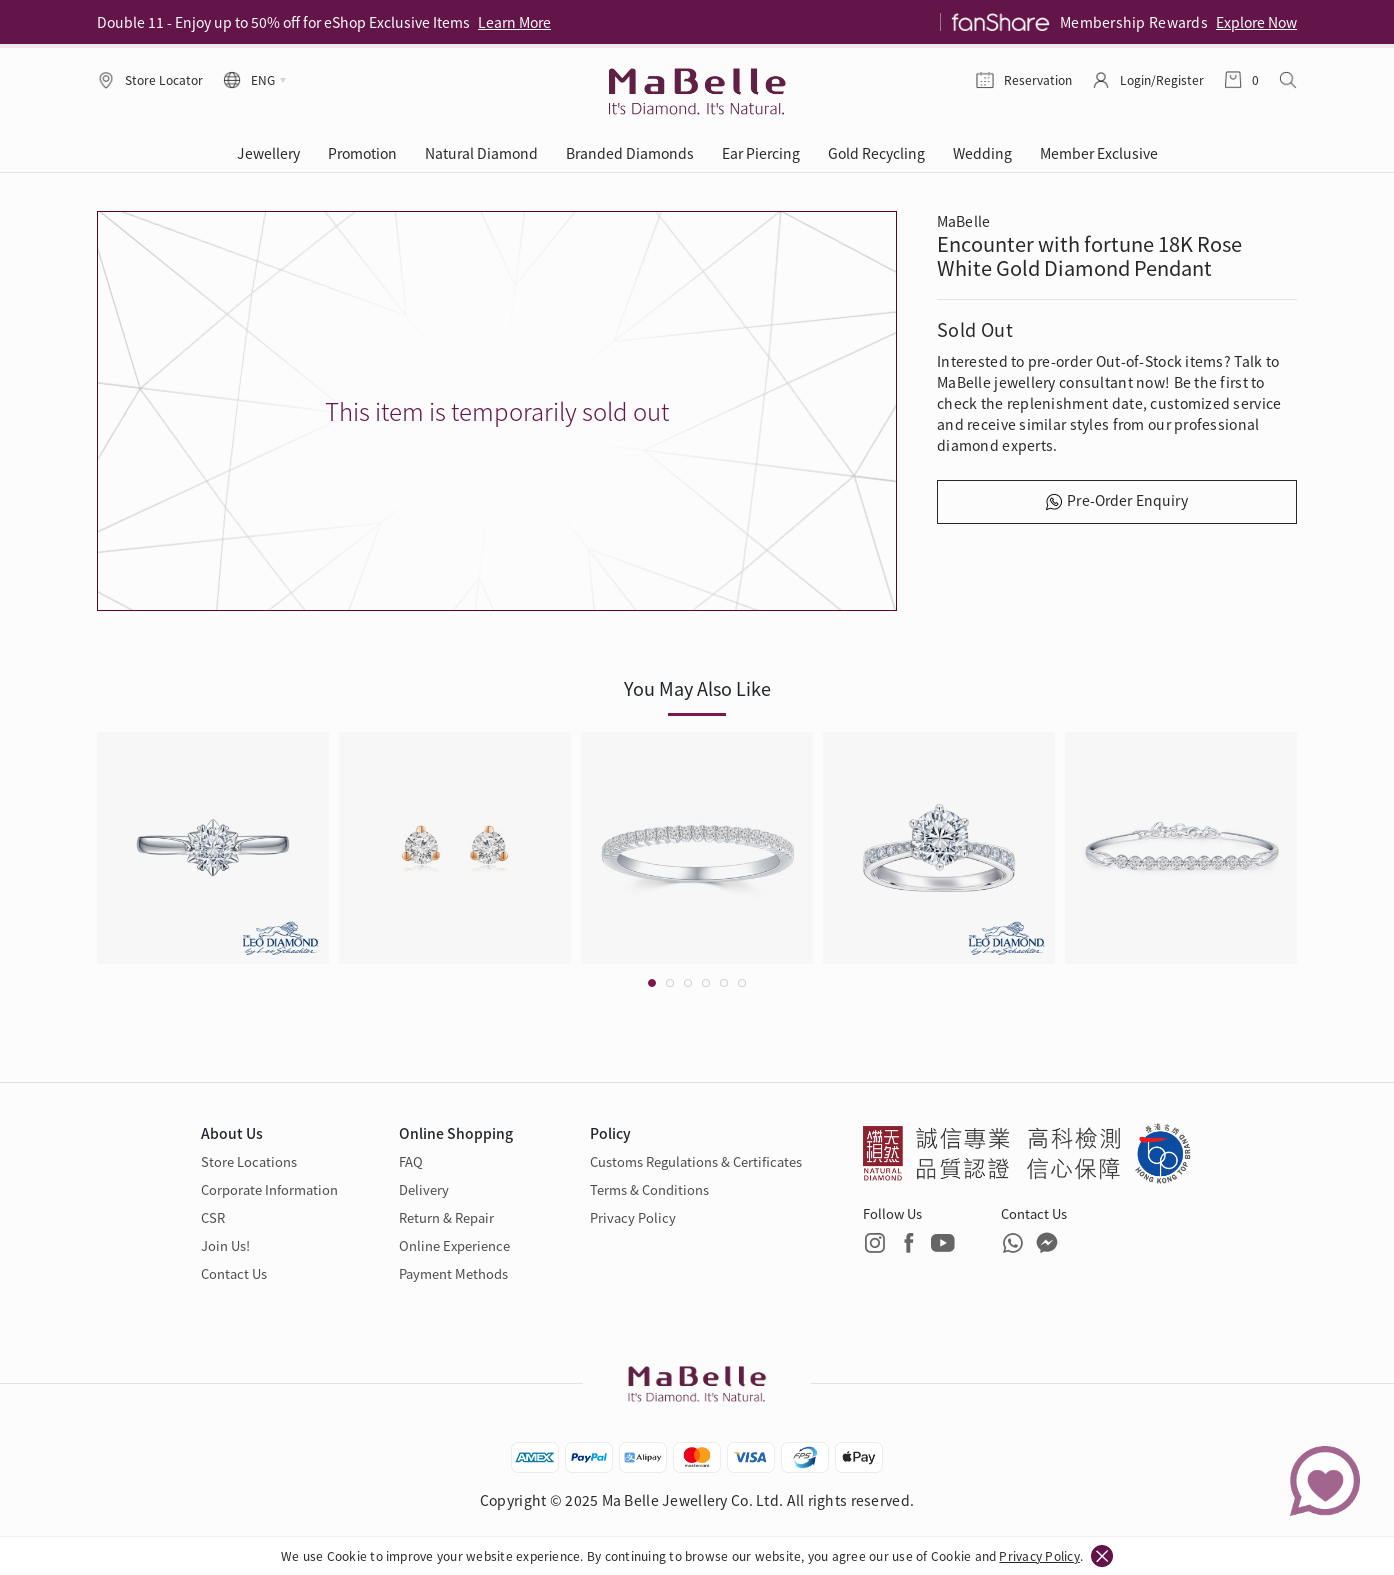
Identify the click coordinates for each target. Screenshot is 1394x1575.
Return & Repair (446, 1217)
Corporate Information (269, 1189)
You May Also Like (697, 688)
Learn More (514, 22)
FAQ (411, 1161)
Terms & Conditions (649, 1189)
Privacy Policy (1039, 1555)
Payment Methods (453, 1273)
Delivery (424, 1189)
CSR (213, 1217)
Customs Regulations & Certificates (696, 1161)
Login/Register (1162, 79)
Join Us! (225, 1245)
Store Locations (249, 1161)
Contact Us (234, 1273)
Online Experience (454, 1245)
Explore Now (1256, 22)
